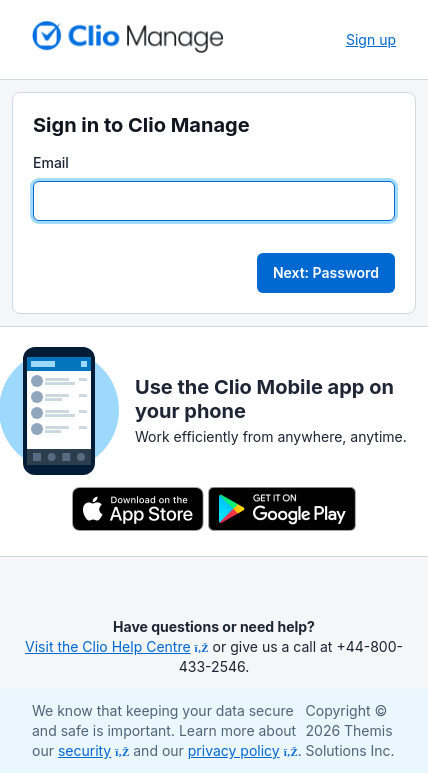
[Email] (214, 201)
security (93, 750)
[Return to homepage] (128, 37)
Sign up (371, 39)
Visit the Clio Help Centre (117, 646)
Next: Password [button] (326, 272)
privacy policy (243, 750)
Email (51, 162)
